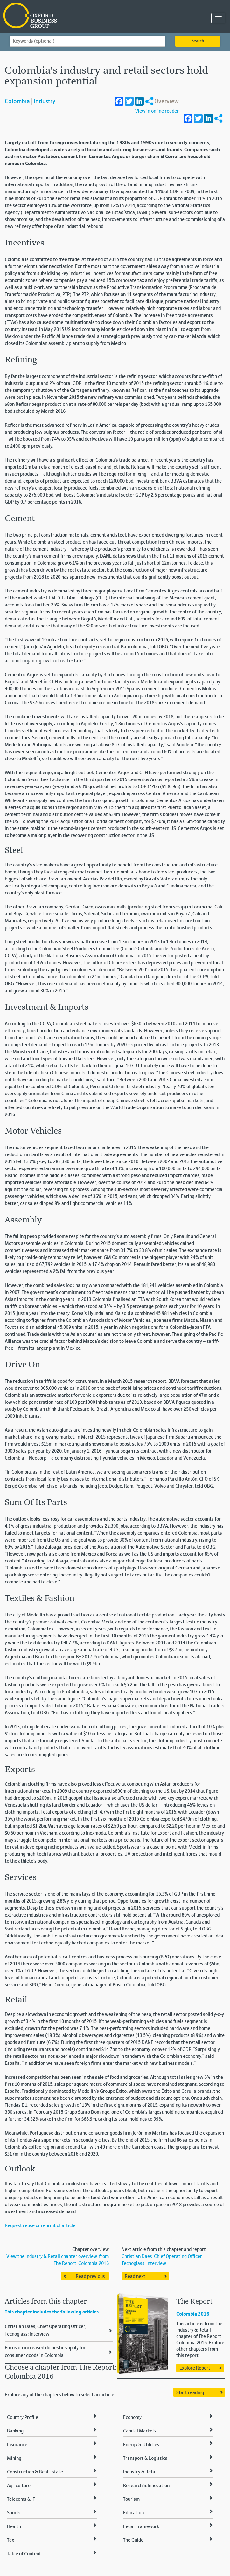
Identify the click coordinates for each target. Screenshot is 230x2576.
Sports (14, 2513)
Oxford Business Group (66, 16)
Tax (10, 2540)
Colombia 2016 (192, 2314)
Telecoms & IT (21, 2499)
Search (198, 41)
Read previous (90, 2276)
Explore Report (194, 2368)
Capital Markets (140, 2431)
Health (14, 2526)
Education (133, 2513)
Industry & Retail (140, 2472)
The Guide (133, 2540)
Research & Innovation (146, 2485)
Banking (15, 2431)
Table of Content (24, 2554)
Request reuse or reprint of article (40, 2225)
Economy (132, 2417)
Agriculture (19, 2485)
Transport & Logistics (145, 2458)
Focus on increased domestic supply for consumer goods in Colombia (45, 2351)
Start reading (190, 2392)
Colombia (17, 101)
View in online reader (157, 111)
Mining (14, 2458)
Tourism (131, 2499)
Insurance (17, 2444)
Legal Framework (141, 2526)
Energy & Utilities (141, 2444)
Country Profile (22, 2417)
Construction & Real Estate (35, 2472)
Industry (44, 101)
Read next (135, 2276)
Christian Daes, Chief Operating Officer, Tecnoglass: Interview (45, 2330)
